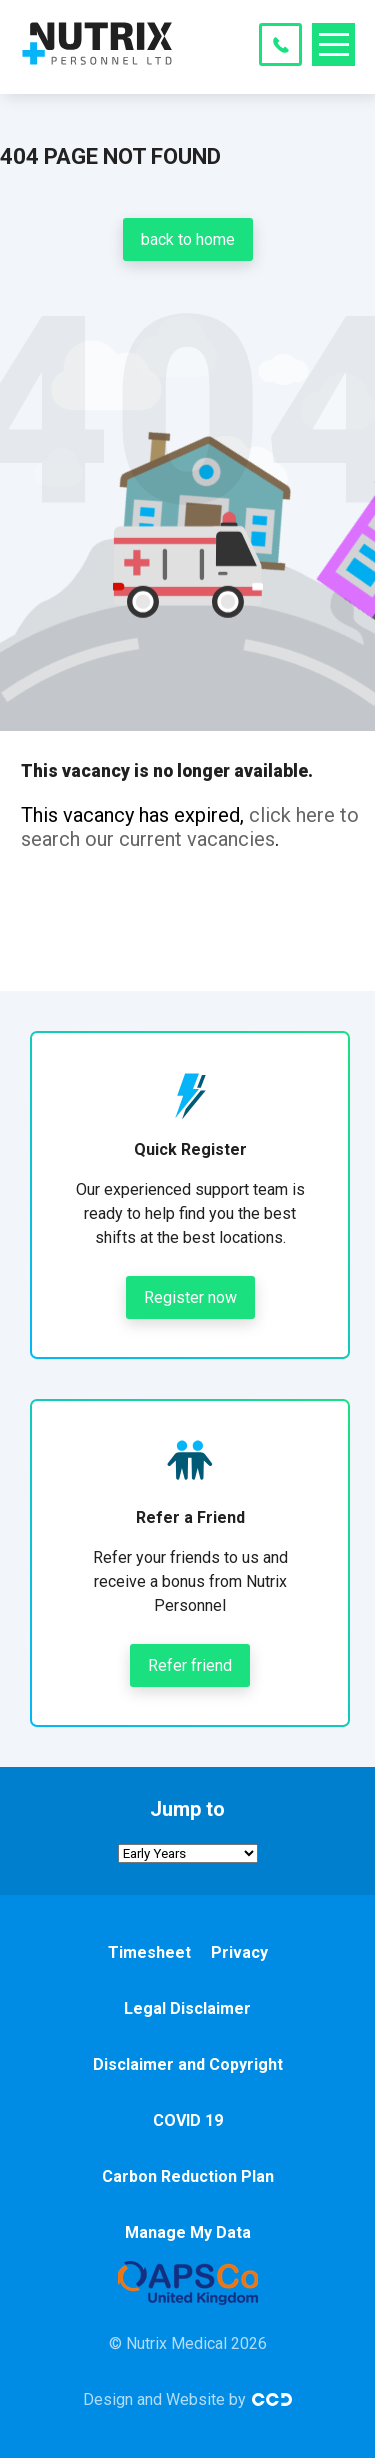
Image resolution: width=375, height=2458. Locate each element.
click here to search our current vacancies (190, 827)
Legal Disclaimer (187, 2008)
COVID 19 (188, 2120)
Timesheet (149, 1952)
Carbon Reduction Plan (188, 2176)
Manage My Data (188, 2232)
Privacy (239, 1952)
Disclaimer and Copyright (188, 2064)
